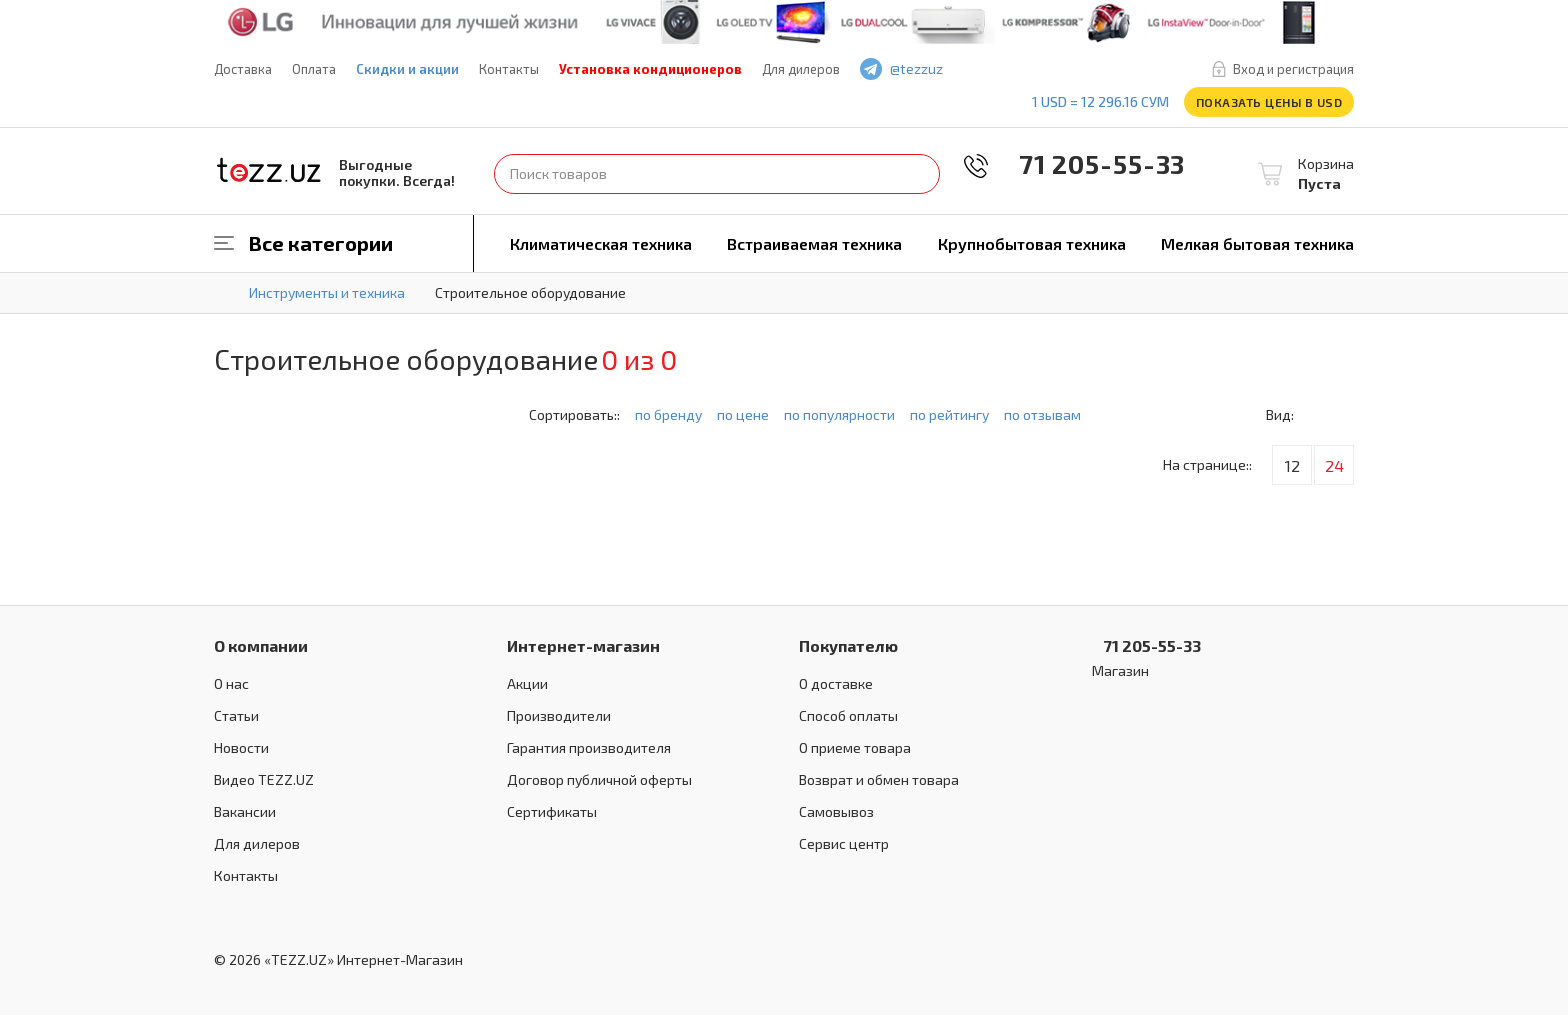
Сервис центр (844, 843)
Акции (527, 683)
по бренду (668, 414)
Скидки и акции (407, 69)
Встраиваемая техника (814, 243)
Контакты (509, 69)
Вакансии (245, 811)
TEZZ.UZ (269, 170)
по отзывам (1042, 414)
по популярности (839, 414)
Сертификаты (552, 811)
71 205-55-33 (1088, 163)
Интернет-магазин (583, 645)
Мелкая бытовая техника (1257, 243)
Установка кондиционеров (650, 69)
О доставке (836, 683)
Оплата (314, 69)
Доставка (243, 69)
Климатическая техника (601, 243)
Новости (241, 747)
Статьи (236, 715)
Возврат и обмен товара (879, 779)
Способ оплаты (848, 715)
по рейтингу (949, 414)
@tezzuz (916, 68)
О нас (231, 683)
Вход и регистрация (1293, 69)
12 (1292, 465)
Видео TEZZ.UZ (264, 779)
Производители (559, 715)
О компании (261, 645)
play (1025, 69)
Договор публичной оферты (599, 779)
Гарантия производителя (589, 747)
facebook (996, 69)
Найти (920, 174)
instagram (1054, 69)
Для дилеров (801, 69)
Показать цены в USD (1269, 102)
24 (1334, 465)
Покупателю (848, 645)
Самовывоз (836, 811)
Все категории (321, 243)
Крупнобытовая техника (1032, 243)
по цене (743, 414)
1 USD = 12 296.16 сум (1100, 101)
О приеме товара (855, 747)
